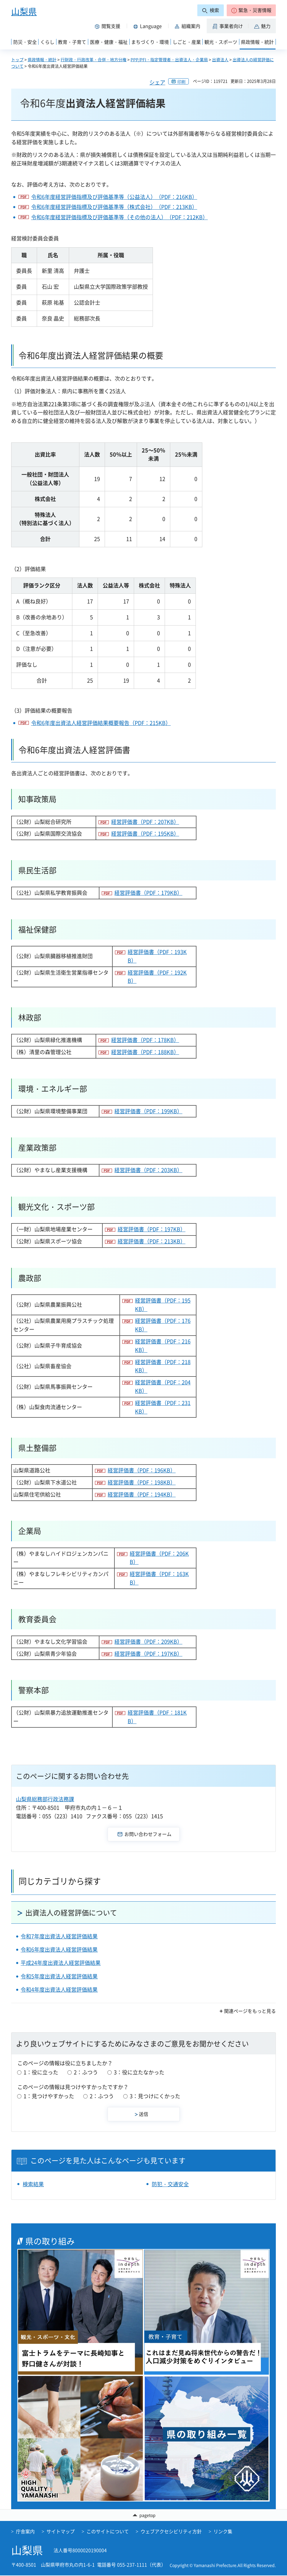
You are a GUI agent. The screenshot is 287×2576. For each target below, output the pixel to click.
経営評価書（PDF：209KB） (148, 1642)
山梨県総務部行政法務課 (45, 1799)
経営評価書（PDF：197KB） (152, 1229)
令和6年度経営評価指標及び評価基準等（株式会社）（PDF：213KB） (114, 206)
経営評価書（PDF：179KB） (148, 893)
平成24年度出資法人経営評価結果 (61, 1963)
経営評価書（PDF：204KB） (163, 1386)
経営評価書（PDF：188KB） (145, 1052)
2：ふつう (86, 2072)
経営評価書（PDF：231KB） (163, 1407)
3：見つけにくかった (155, 2096)
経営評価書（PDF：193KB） (157, 956)
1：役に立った (41, 2072)
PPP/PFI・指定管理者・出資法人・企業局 (169, 59)
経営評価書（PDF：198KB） (142, 1482)
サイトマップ (60, 2531)
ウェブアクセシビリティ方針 (171, 2531)
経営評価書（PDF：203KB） (148, 1170)
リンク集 (222, 2531)
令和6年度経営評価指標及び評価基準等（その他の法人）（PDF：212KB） (119, 217)
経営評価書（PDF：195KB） (145, 833)
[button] (251, 10)
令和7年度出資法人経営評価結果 (59, 1936)
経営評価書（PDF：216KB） (163, 1345)
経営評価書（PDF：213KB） (152, 1241)
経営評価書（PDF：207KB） (145, 822)
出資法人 (220, 59)
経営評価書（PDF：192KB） (157, 976)
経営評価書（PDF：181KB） (157, 1717)
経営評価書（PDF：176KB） (163, 1325)
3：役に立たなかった (139, 2072)
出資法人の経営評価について (71, 1912)
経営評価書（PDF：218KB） (163, 1366)
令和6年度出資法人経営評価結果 (59, 1949)
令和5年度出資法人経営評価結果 (59, 1976)
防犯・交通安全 (170, 2184)
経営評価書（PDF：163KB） (159, 1578)
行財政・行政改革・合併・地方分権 (93, 59)
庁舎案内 (25, 2531)
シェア (157, 82)
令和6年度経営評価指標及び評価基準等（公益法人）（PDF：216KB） (114, 196)
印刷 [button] (181, 81)
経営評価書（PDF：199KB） (148, 1111)
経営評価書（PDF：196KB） (142, 1470)
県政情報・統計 (42, 59)
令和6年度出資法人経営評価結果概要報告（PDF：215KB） (101, 722)
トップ (17, 59)
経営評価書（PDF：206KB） (159, 1558)
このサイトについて (107, 2531)
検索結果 (33, 2184)
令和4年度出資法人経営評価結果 (59, 1989)
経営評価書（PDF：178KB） (145, 1040)
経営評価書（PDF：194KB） (142, 1494)
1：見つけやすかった (49, 2096)
